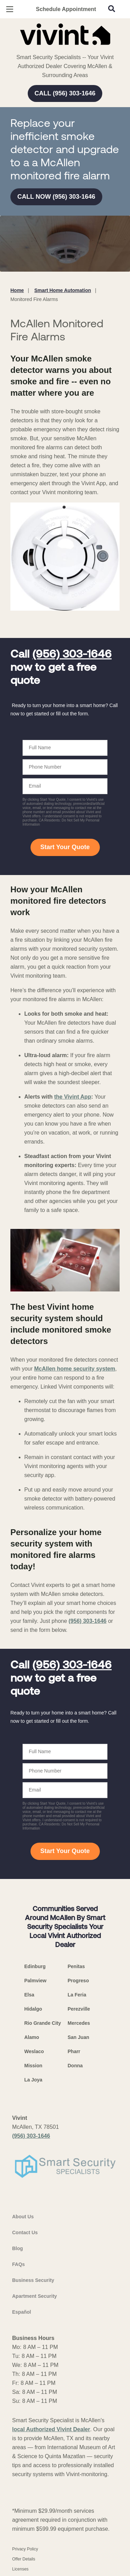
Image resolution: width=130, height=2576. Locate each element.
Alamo (31, 2037)
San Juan (78, 2037)
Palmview (35, 1980)
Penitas (76, 1966)
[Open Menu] (9, 9)
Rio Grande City (42, 2023)
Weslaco (34, 2051)
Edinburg (34, 1966)
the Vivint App (72, 1097)
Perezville (79, 2009)
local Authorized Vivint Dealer (51, 2429)
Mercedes (79, 2023)
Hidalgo (33, 2009)
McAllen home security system (74, 1369)
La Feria (77, 1994)
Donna (75, 2065)
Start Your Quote (64, 847)
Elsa (29, 1994)
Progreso (78, 1980)
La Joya (33, 2080)
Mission (33, 2065)
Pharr (74, 2051)
